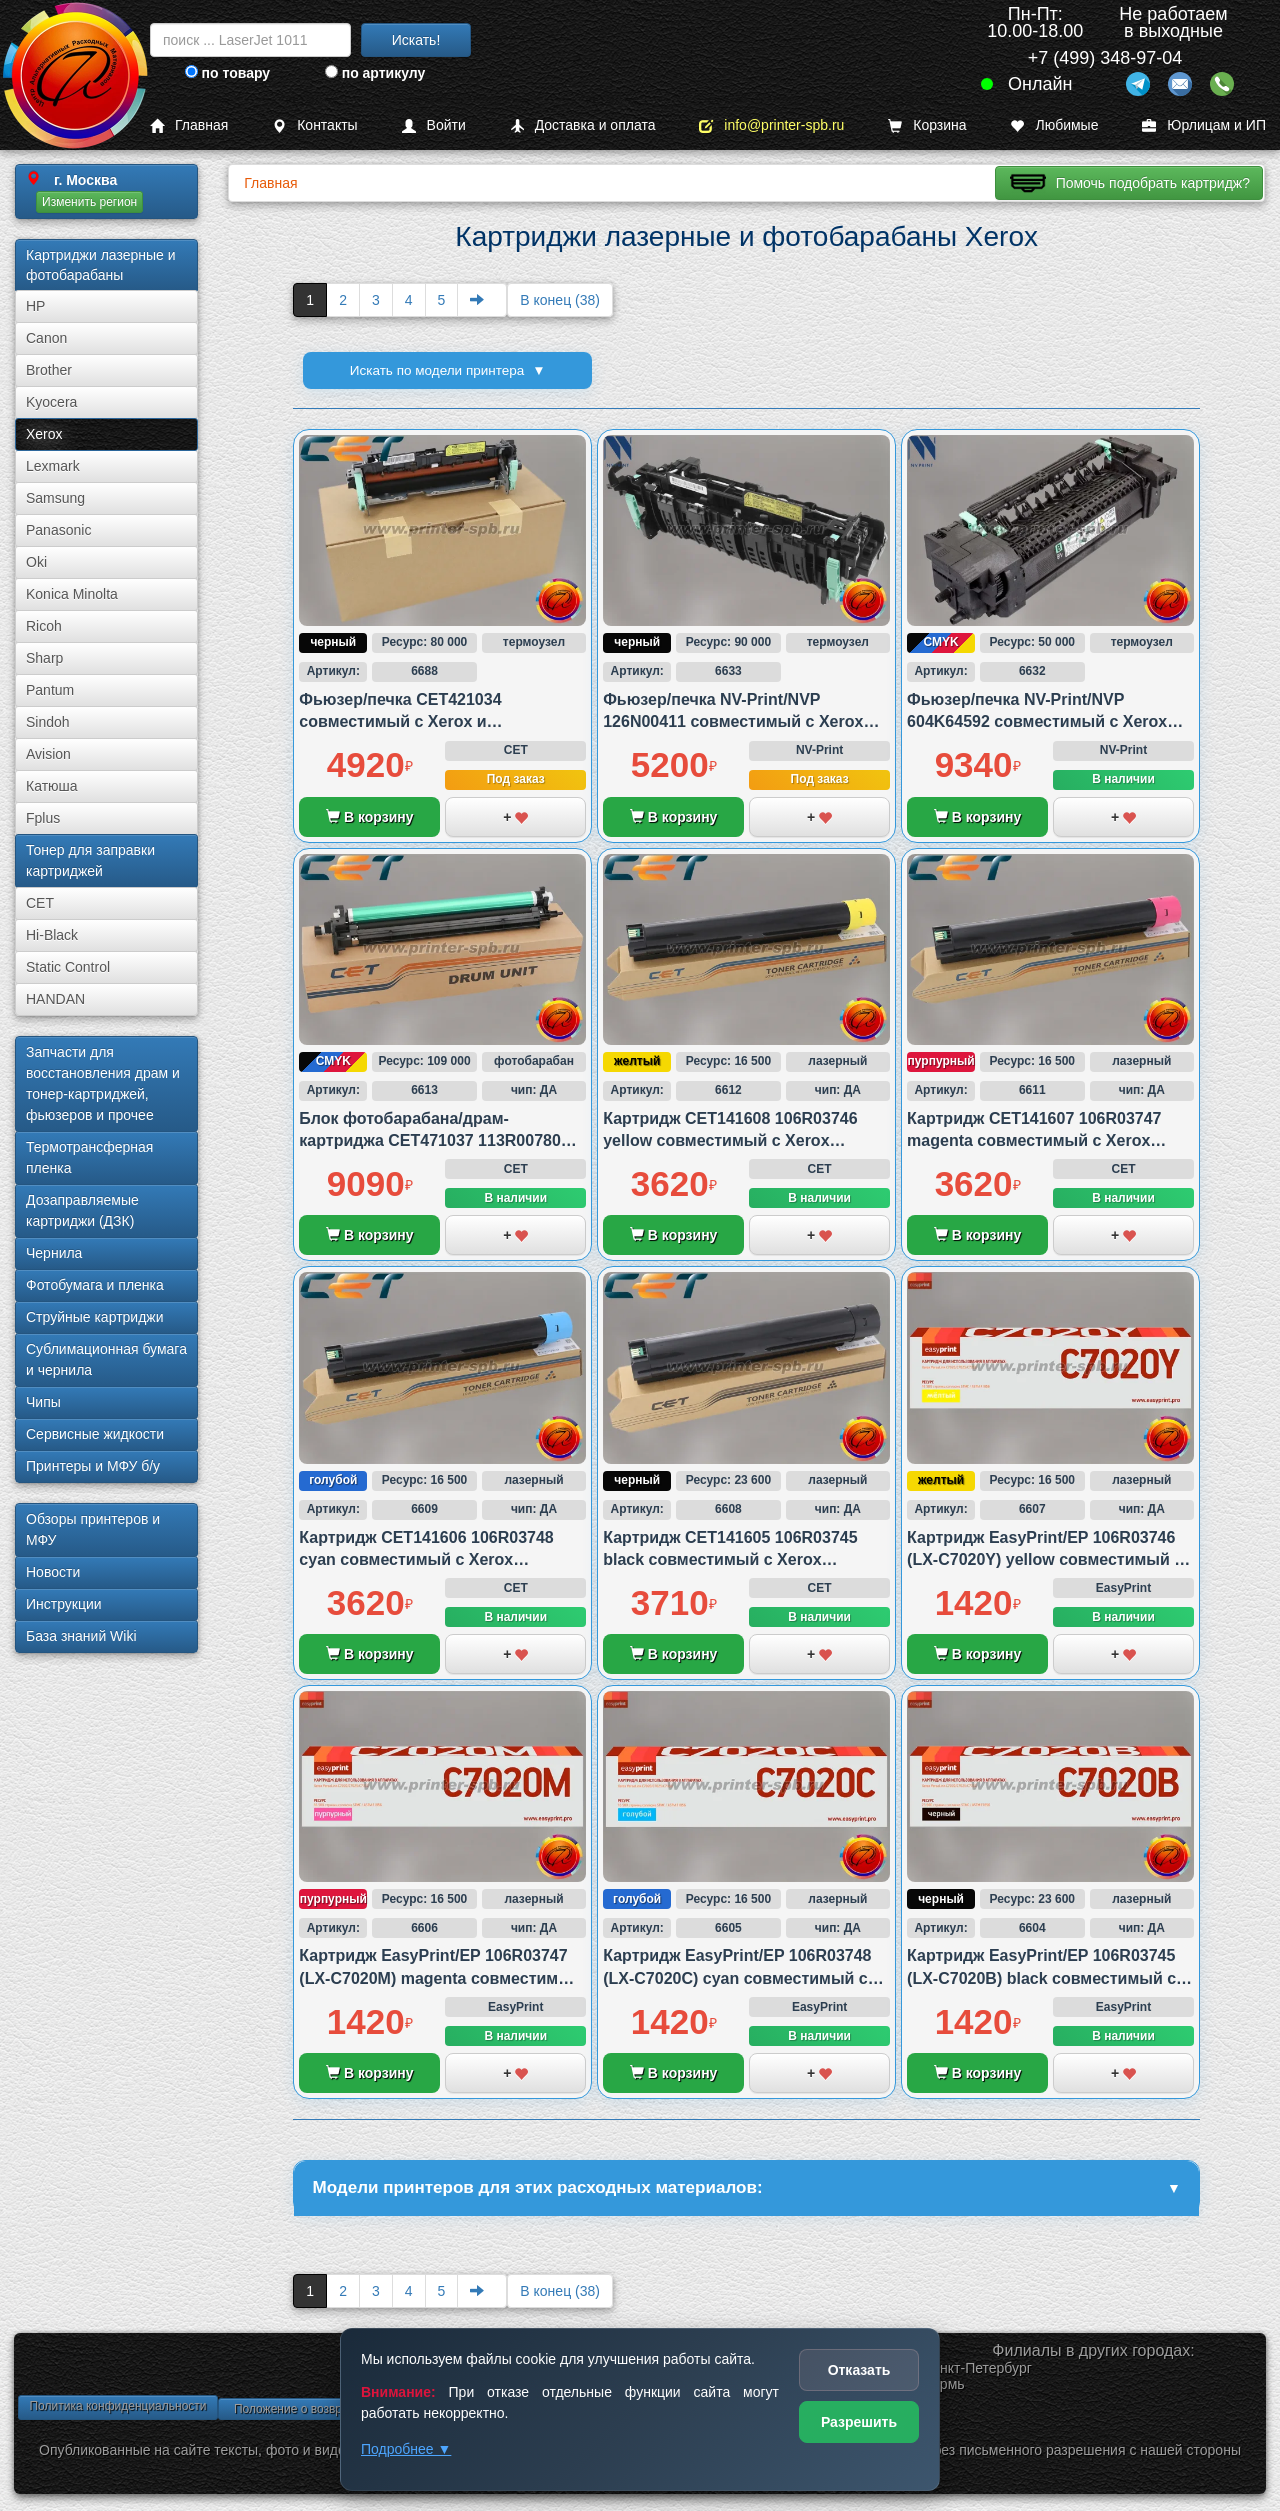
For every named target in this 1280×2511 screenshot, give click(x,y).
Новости (53, 1572)
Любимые (1054, 125)
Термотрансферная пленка (89, 1157)
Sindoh (48, 722)
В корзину (369, 817)
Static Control (68, 967)
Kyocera (51, 402)
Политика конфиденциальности (117, 2409)
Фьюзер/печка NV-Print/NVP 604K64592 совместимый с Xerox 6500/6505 (1037, 722)
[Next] (482, 300)
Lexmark (53, 466)
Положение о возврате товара (318, 2412)
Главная (189, 125)
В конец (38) (560, 300)
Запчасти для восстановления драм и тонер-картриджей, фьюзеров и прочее (103, 1083)
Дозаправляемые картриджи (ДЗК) (82, 1210)
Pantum (50, 690)
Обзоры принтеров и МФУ (93, 1529)
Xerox (44, 434)
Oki (36, 562)
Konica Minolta (72, 594)
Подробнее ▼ (406, 2449)
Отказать (859, 2370)
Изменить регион (89, 202)
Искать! (416, 40)
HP (35, 306)
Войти (434, 125)
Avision (48, 754)
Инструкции (64, 1604)
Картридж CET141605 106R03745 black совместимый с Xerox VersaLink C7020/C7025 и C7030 (730, 1560)
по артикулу (375, 73)
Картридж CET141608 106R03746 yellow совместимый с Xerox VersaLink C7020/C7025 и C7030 (730, 1141)
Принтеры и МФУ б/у (93, 1466)
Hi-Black (52, 935)
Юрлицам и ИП (1204, 125)
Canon (46, 338)
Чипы (43, 1402)
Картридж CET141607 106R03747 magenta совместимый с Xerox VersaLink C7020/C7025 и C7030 (1034, 1141)
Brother (49, 370)
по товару (227, 73)
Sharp (44, 658)
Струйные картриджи (95, 1317)
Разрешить (859, 2422)
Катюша (52, 786)
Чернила (54, 1253)
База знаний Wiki (81, 1636)
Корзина (927, 125)
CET (40, 903)
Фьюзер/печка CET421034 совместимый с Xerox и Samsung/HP (400, 722)
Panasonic (58, 530)
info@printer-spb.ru (771, 125)
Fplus (43, 818)
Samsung (55, 498)
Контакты (314, 125)
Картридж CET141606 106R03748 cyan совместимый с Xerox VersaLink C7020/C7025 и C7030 (426, 1560)
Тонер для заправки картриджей (90, 860)
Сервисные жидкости (95, 1434)
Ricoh (44, 626)
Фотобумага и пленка (95, 1285)
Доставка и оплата (583, 125)
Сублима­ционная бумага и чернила (106, 1359)
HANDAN (55, 999)
